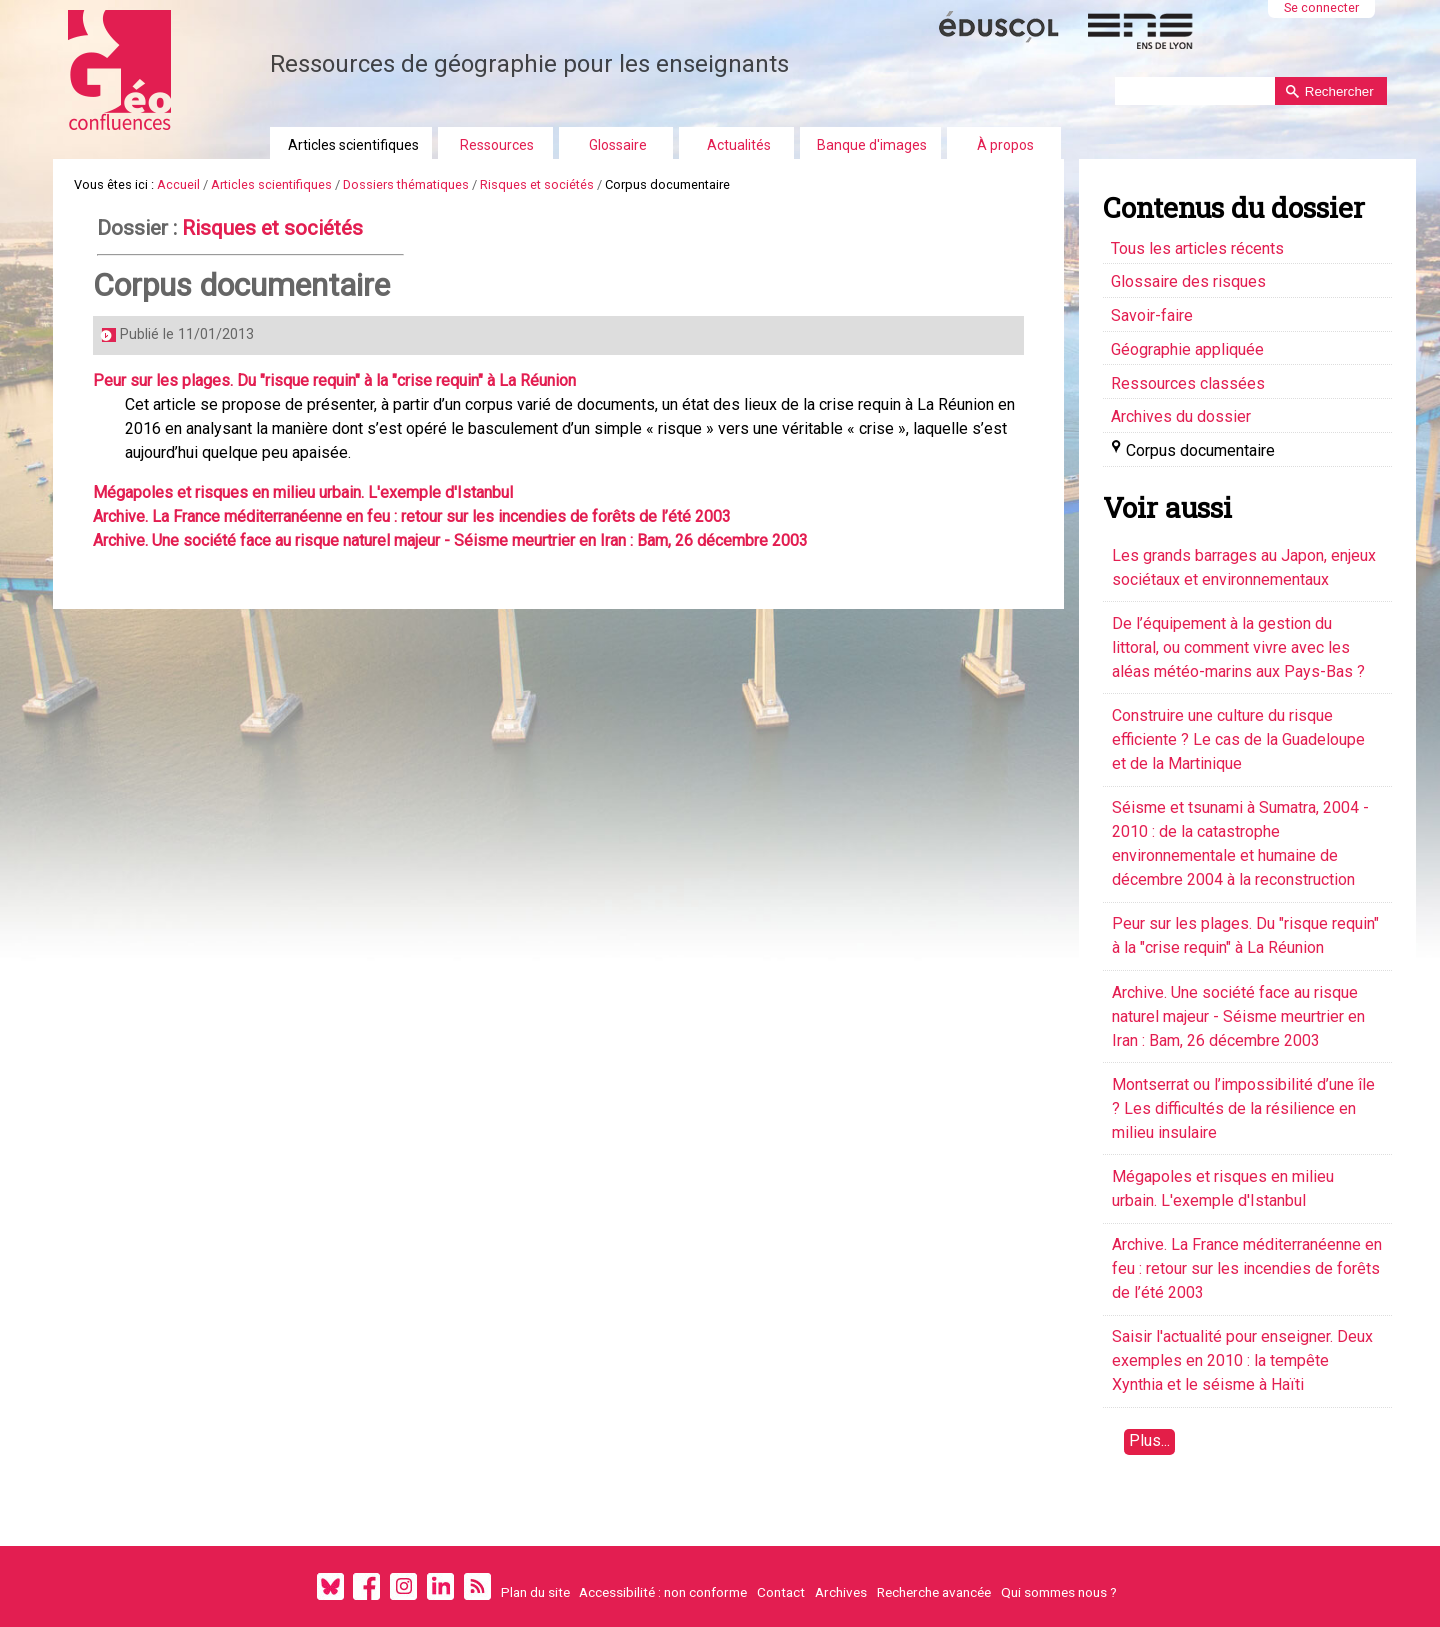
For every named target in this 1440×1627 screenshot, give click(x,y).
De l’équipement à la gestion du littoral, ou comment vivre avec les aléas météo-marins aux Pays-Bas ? (1238, 647)
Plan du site (535, 1592)
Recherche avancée (934, 1592)
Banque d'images (872, 145)
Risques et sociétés (537, 184)
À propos (1005, 145)
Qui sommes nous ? (1059, 1592)
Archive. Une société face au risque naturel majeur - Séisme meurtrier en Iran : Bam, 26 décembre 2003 (450, 540)
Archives (841, 1592)
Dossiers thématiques (406, 184)
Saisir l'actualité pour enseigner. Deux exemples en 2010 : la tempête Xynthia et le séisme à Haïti (1242, 1360)
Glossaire (618, 145)
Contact (781, 1592)
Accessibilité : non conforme (663, 1592)
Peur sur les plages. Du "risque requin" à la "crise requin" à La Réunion (334, 380)
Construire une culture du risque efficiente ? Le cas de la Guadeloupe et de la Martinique (1238, 739)
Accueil (178, 184)
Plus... (1149, 1440)
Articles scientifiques (353, 145)
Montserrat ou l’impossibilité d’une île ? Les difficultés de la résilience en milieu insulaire (1243, 1108)
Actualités (739, 145)
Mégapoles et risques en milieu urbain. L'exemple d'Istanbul (303, 492)
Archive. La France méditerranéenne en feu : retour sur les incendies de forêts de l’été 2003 (412, 516)
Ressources (497, 145)
